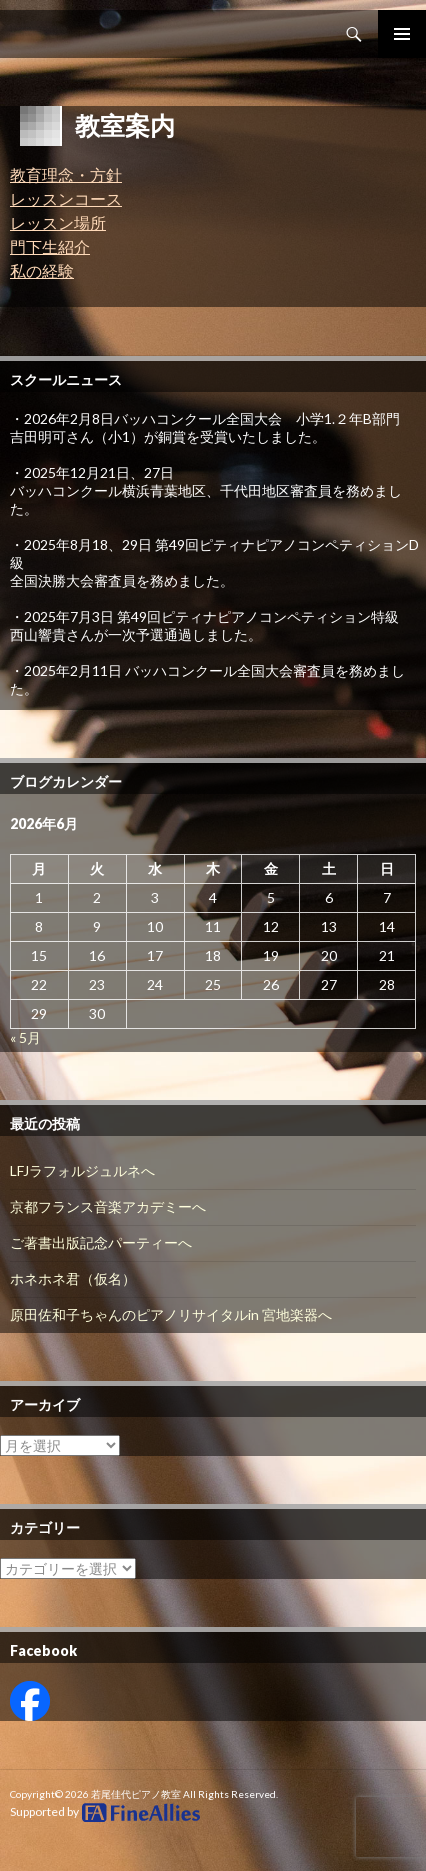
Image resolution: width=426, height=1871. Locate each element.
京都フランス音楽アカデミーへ (108, 1206)
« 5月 (25, 1037)
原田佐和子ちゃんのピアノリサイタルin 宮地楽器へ (171, 1314)
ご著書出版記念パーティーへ (101, 1242)
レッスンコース (66, 198)
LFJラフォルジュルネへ (82, 1170)
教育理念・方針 (66, 174)
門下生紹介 (50, 246)
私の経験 (42, 270)
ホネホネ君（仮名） (73, 1278)
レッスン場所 (58, 222)
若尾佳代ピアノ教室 (136, 1794)
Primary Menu (402, 34)
